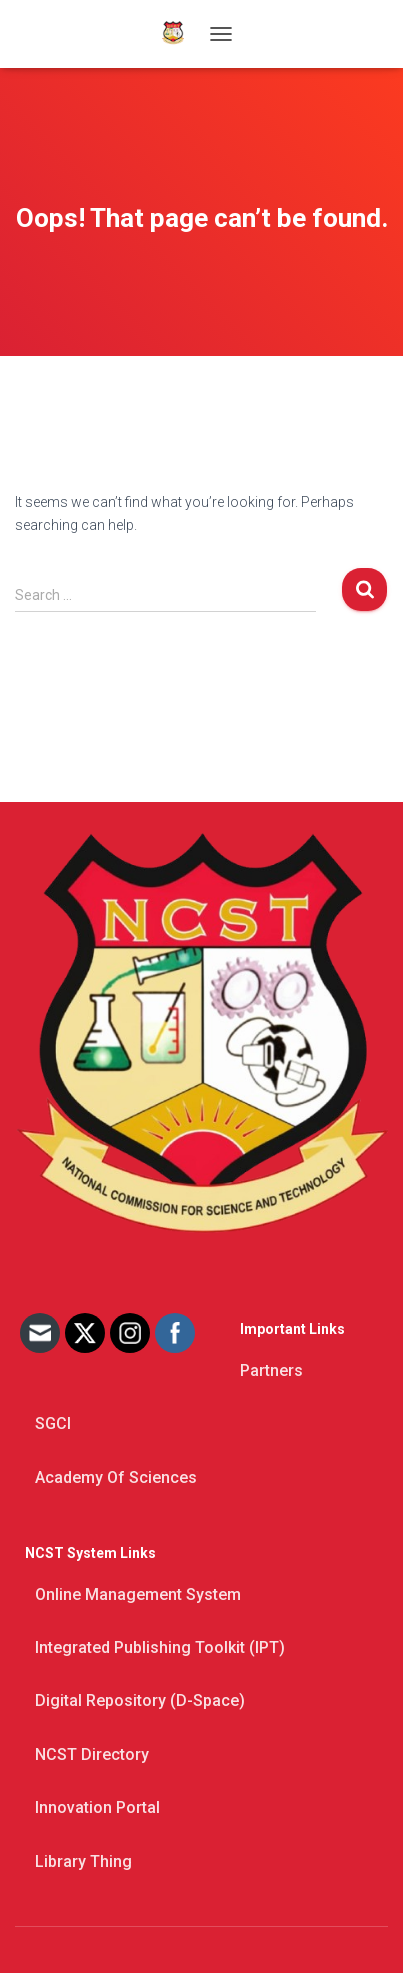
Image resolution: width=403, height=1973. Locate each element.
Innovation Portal (97, 1807)
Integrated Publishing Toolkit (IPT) (160, 1647)
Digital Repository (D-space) (140, 1700)
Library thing (83, 1861)
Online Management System (138, 1594)
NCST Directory (92, 1754)
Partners (271, 1370)
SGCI (53, 1423)
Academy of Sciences (116, 1477)
